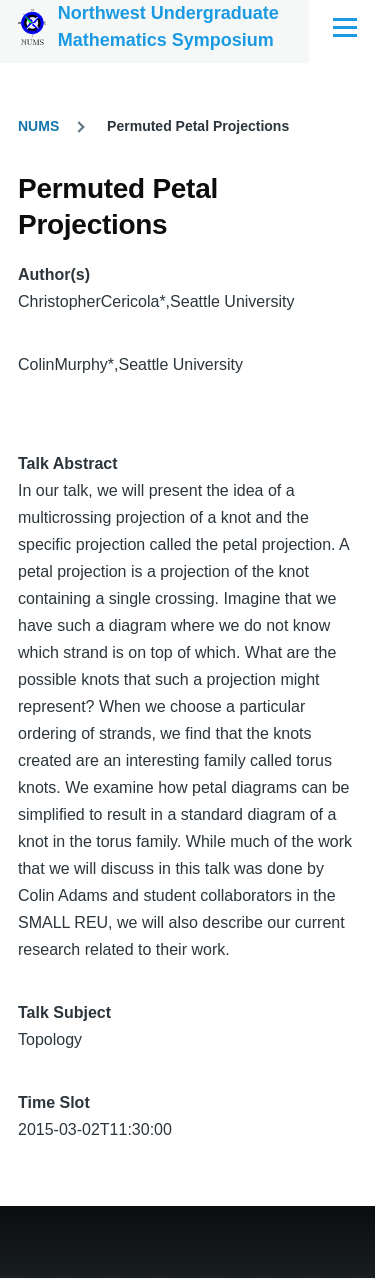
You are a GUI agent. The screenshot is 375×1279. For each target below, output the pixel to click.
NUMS (38, 126)
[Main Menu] (345, 27)
